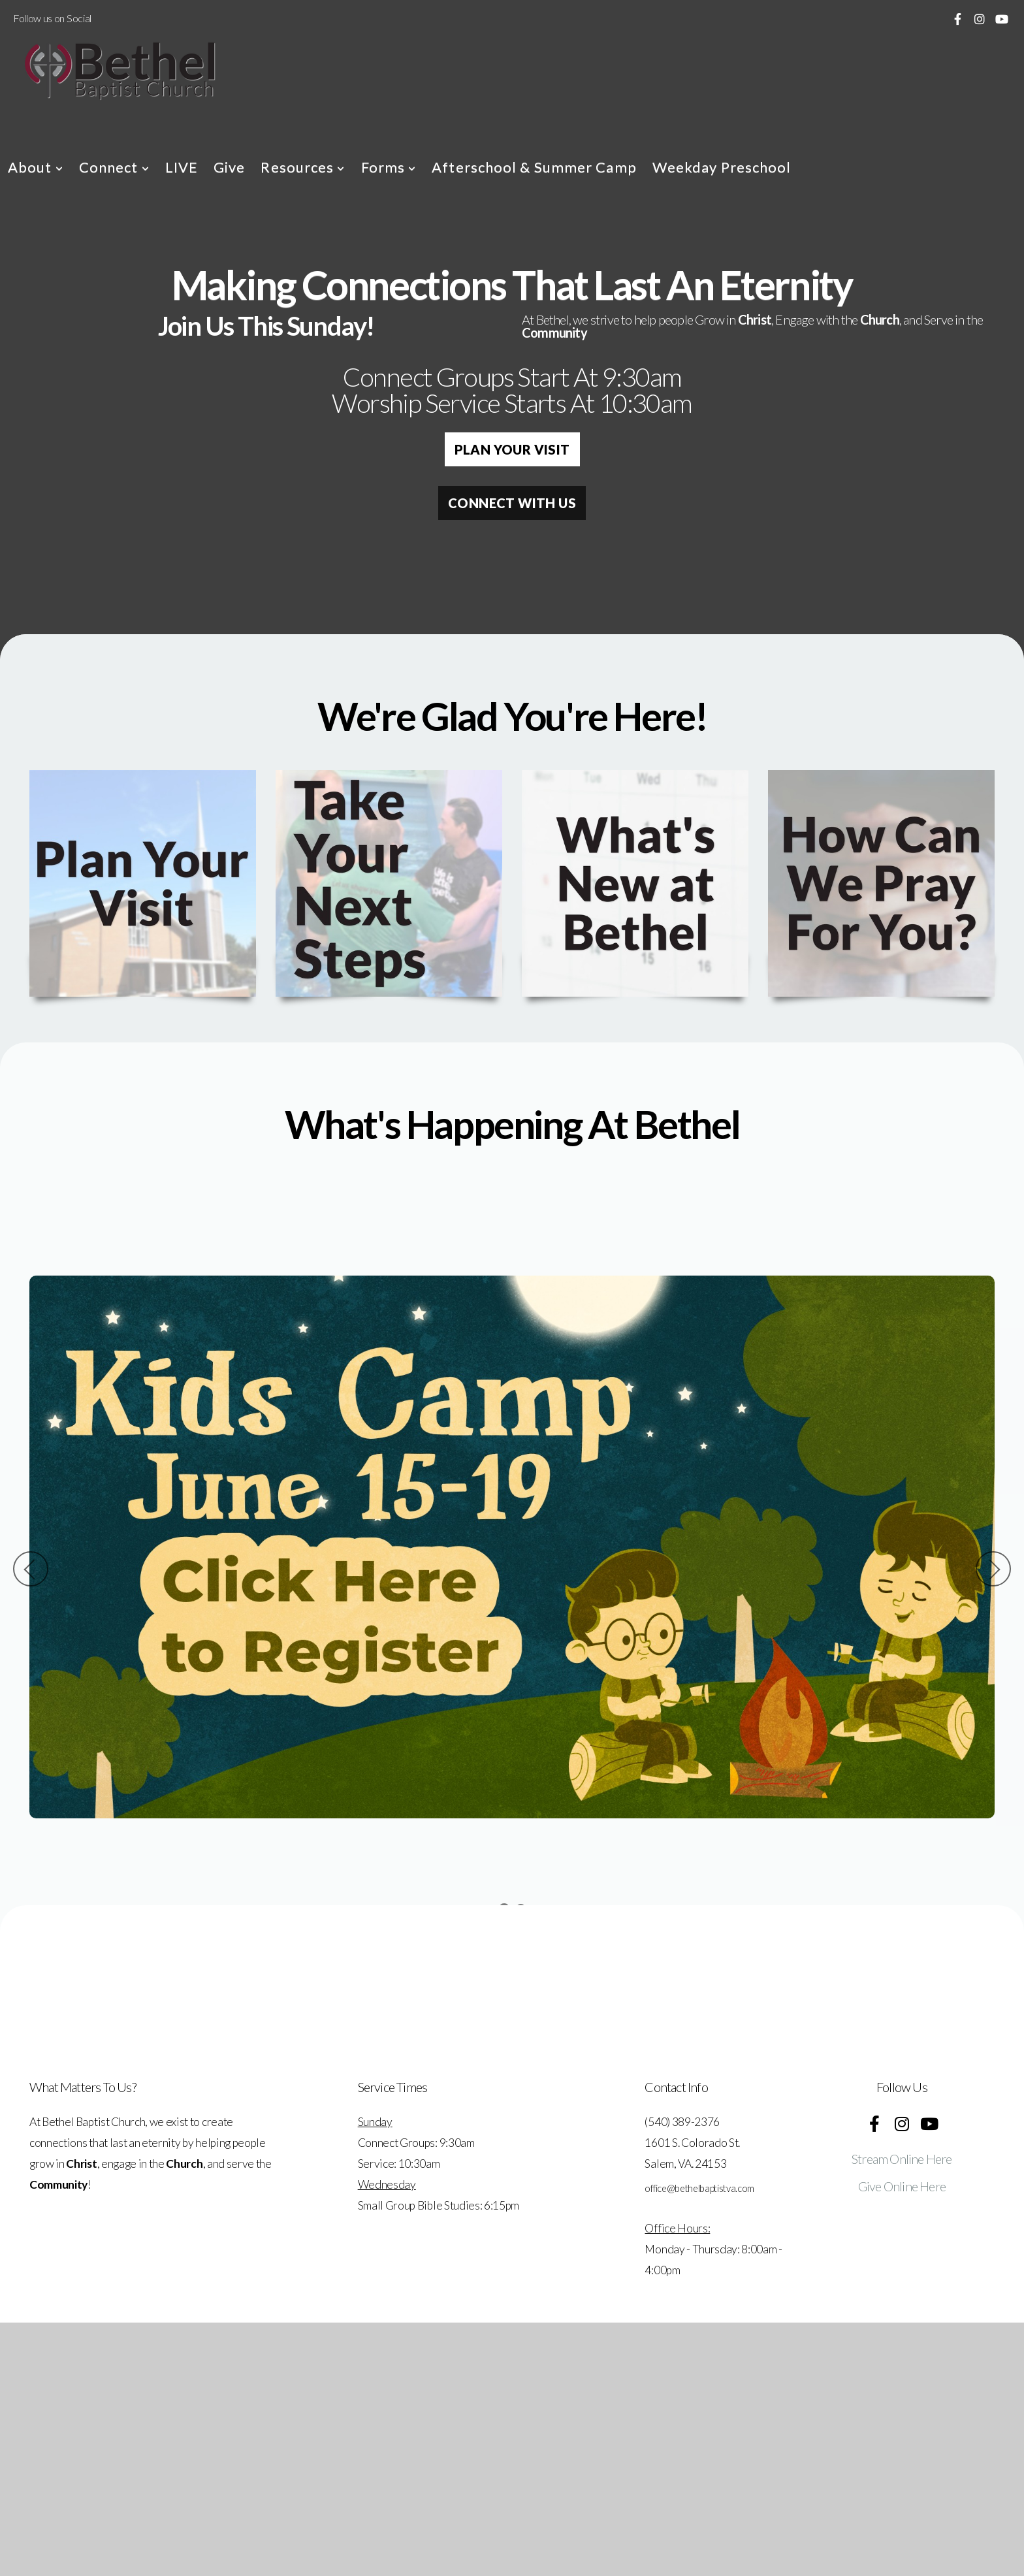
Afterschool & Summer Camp (534, 167)
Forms (389, 167)
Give (229, 167)
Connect (114, 167)
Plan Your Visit (512, 449)
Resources (303, 167)
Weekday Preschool (722, 167)
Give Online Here (902, 2186)
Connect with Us (512, 503)
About (35, 167)
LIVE (181, 167)
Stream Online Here (902, 2158)
